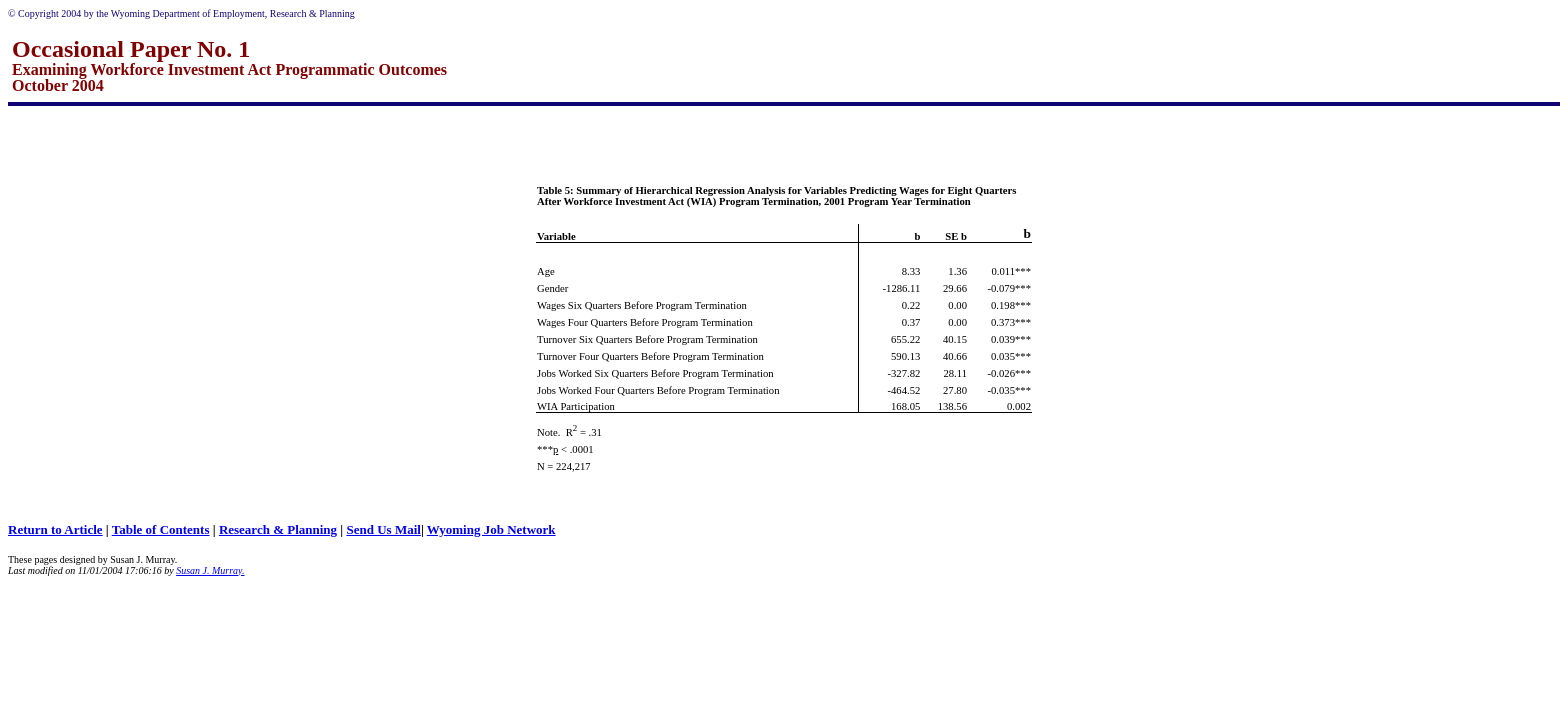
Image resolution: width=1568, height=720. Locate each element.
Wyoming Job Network (491, 529)
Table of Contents (161, 529)
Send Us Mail (383, 529)
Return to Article (55, 529)
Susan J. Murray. (210, 570)
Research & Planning (278, 529)
